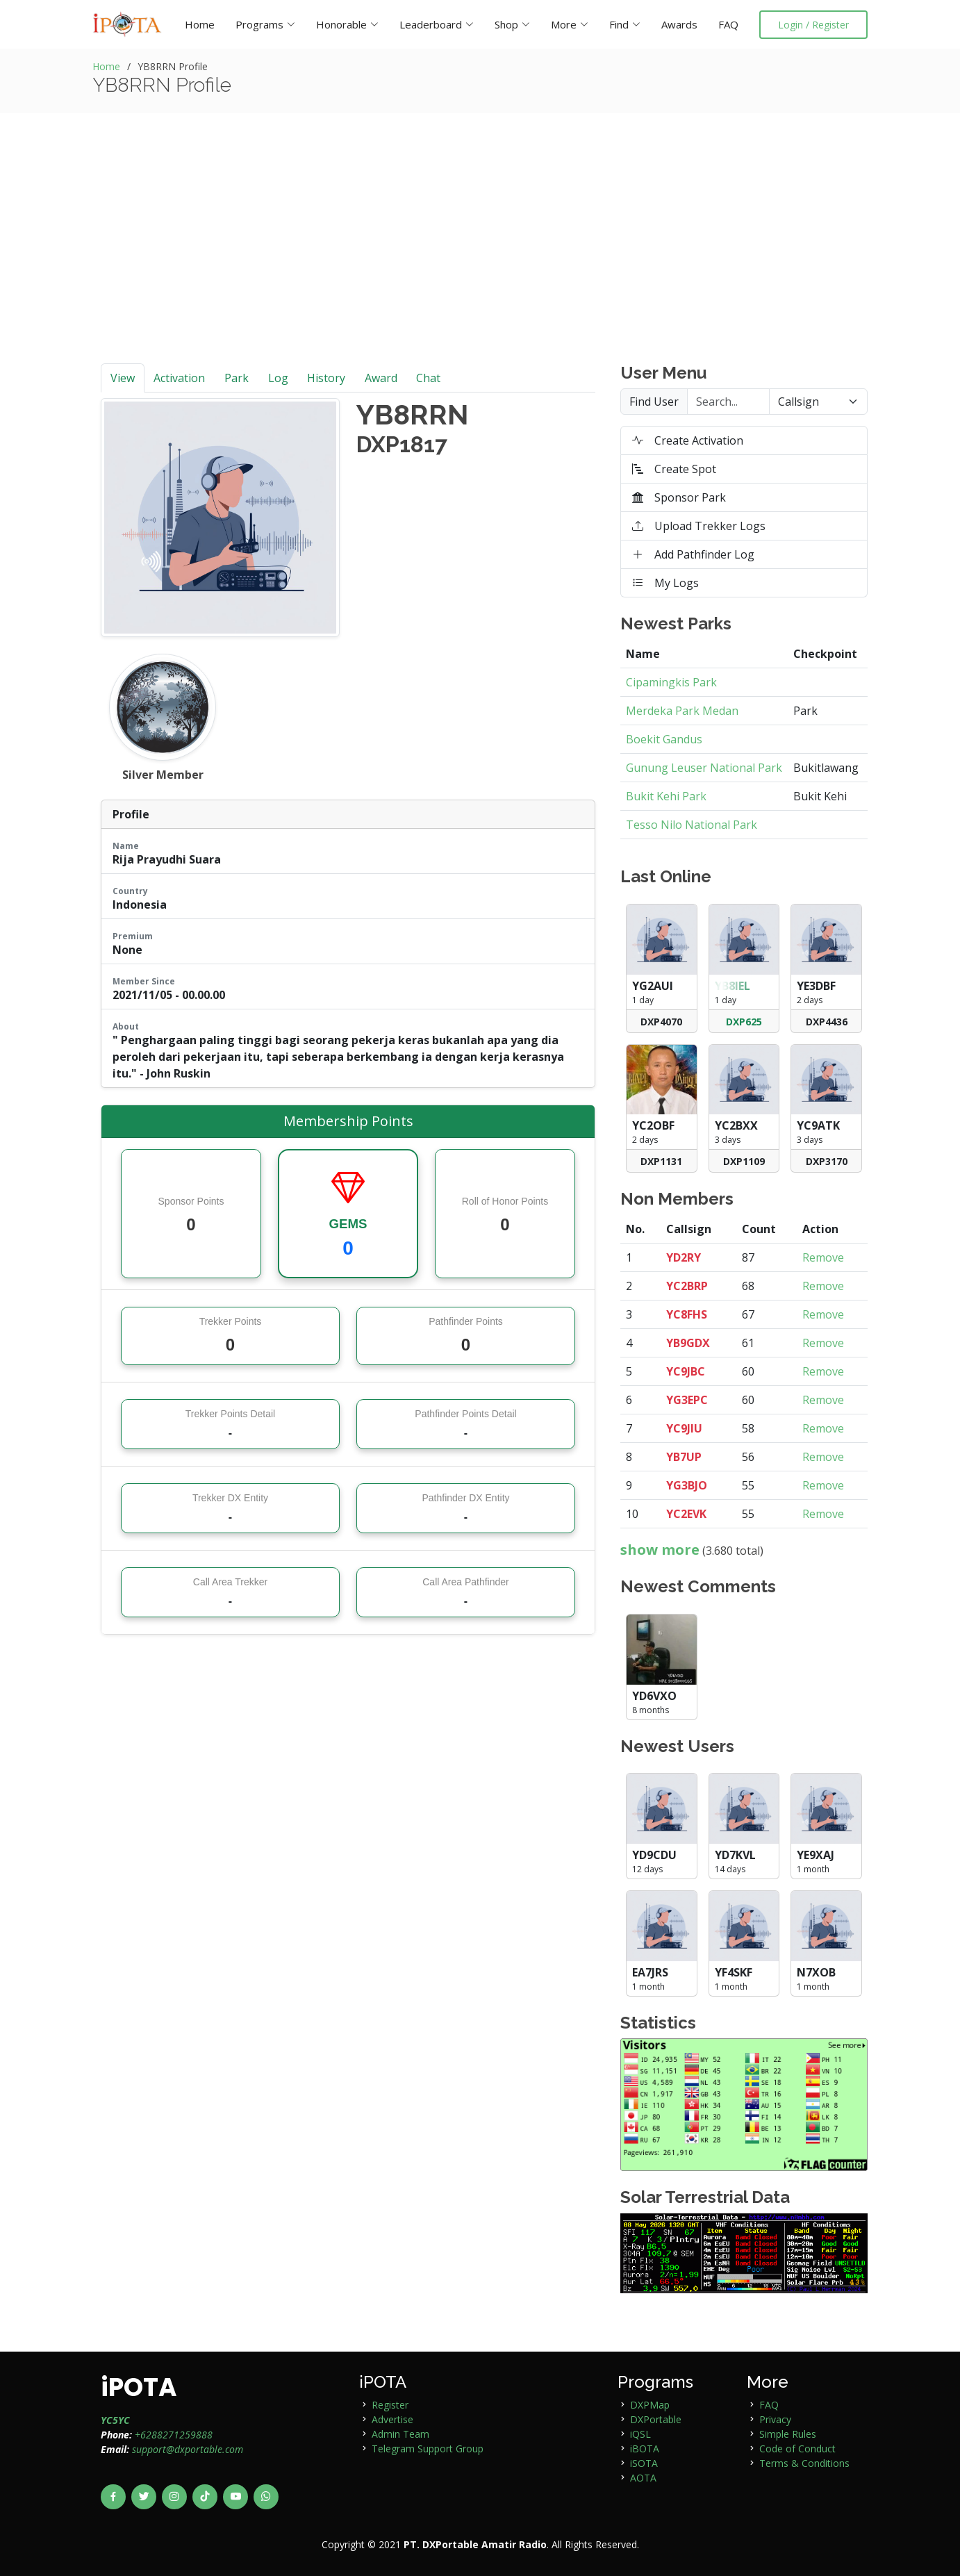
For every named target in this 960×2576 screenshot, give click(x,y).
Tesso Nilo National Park (691, 824)
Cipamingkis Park (671, 682)
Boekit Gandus (664, 739)
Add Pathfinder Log (693, 554)
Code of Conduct (797, 2448)
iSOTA (644, 2463)
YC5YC (115, 2420)
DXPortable (655, 2419)
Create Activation (687, 440)
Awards (679, 24)
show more (660, 1549)
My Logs (665, 583)
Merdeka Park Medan (682, 710)
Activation (179, 378)
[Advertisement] (480, 259)
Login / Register (813, 24)
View (122, 378)
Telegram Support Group (427, 2448)
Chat (428, 378)
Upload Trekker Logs (698, 526)
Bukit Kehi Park (666, 796)
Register (390, 2404)
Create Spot (674, 469)
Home (200, 24)
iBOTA (644, 2448)
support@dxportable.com (187, 2449)
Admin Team (400, 2434)
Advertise (392, 2419)
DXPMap (650, 2404)
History (326, 378)
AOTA (643, 2477)
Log (278, 378)
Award (381, 378)
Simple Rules (787, 2434)
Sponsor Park (679, 497)
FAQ (728, 24)
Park (236, 378)
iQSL (640, 2434)
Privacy (775, 2419)
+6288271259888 (174, 2434)
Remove (823, 1257)
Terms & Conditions (804, 2463)
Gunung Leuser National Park (704, 767)
